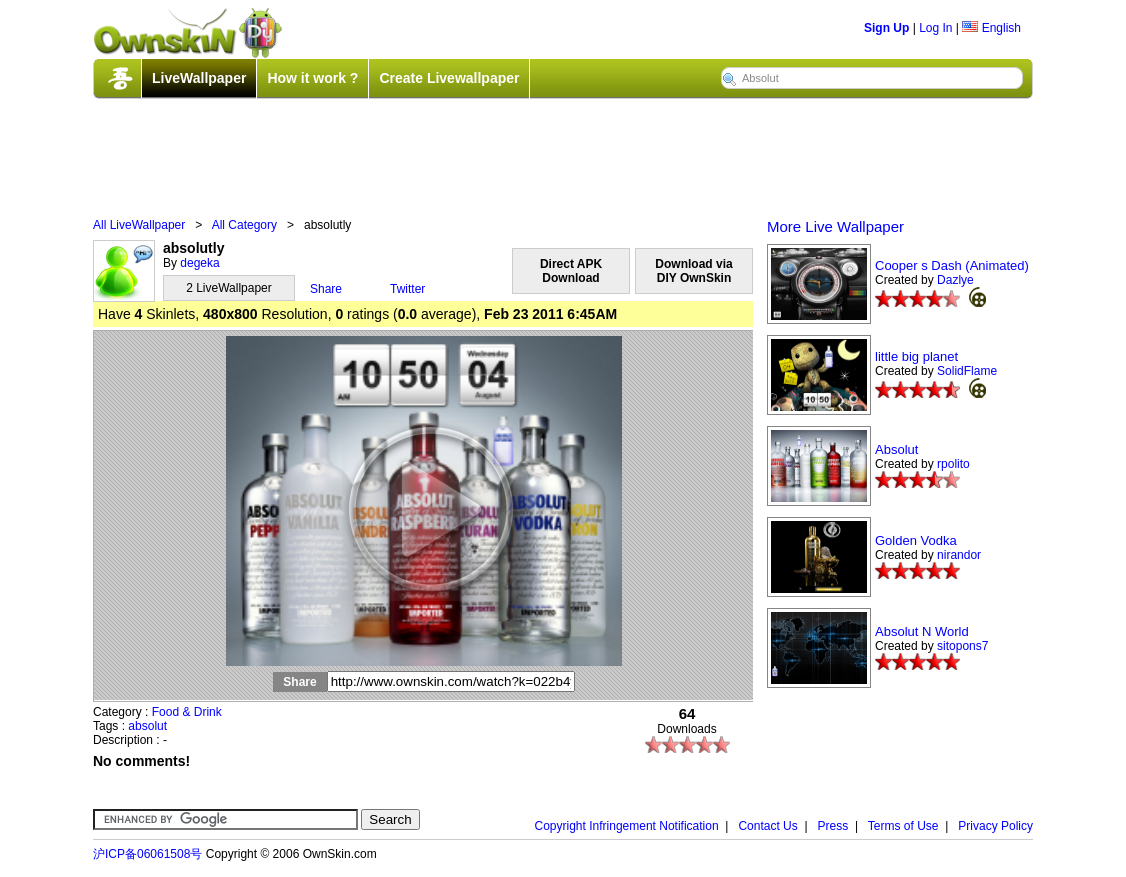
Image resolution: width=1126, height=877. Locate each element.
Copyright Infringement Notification (627, 826)
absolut (147, 726)
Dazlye (955, 280)
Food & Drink (187, 712)
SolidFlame (967, 371)
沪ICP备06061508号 (147, 854)
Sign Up (886, 28)
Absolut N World (922, 631)
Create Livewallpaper (449, 78)
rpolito (953, 464)
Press (833, 826)
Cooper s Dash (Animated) (952, 265)
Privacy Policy (995, 826)
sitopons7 (962, 646)
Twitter (407, 289)
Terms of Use (903, 826)
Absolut (896, 449)
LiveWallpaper (199, 78)
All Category (244, 225)
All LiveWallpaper (139, 225)
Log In (935, 28)
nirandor (959, 555)
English (991, 28)
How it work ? (312, 78)
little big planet (916, 356)
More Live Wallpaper (835, 226)
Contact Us (767, 826)
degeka (199, 263)
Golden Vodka (916, 540)
